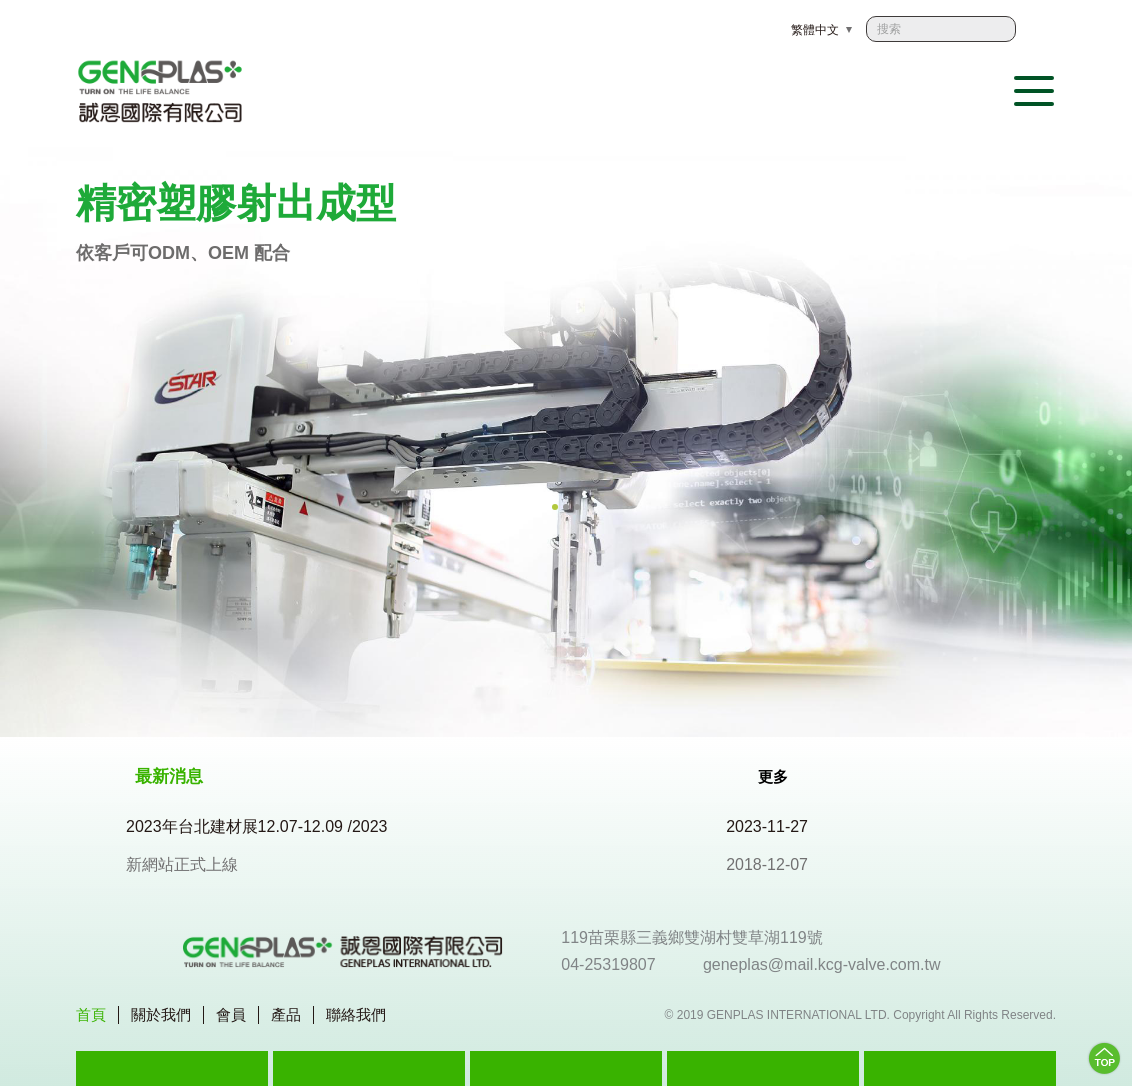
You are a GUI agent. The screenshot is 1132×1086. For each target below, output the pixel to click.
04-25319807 (608, 964)
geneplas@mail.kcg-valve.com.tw (822, 964)
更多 (784, 776)
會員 (231, 1014)
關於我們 (161, 1014)
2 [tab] (566, 507)
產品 (286, 1014)
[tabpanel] (566, 442)
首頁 (91, 1014)
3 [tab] (577, 507)
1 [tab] (555, 507)
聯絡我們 (356, 1014)
